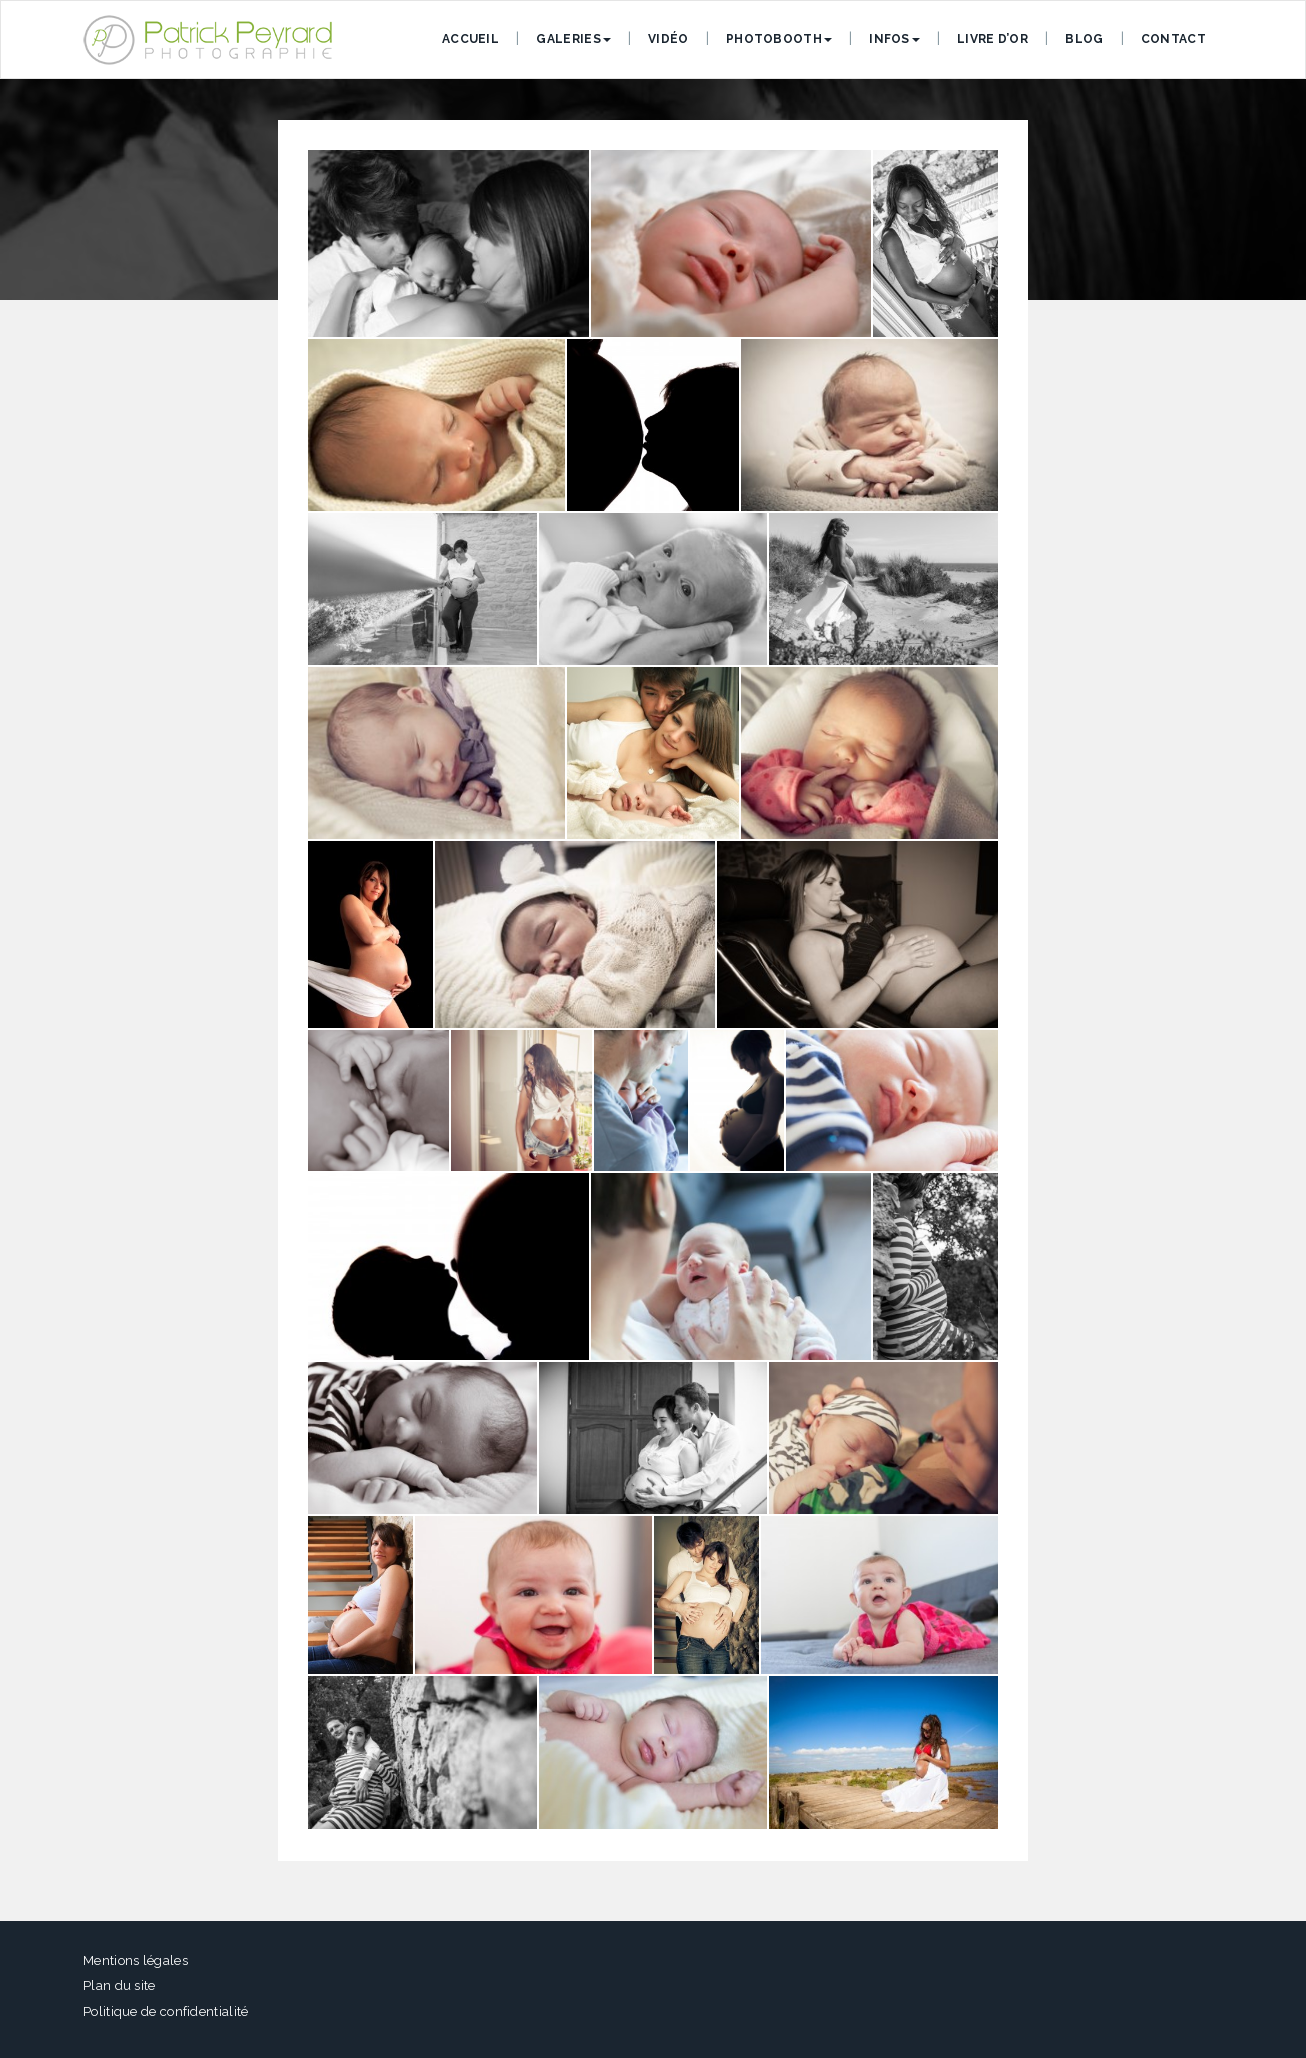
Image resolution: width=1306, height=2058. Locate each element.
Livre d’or (992, 39)
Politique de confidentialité (165, 2011)
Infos (894, 39)
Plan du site (119, 1985)
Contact (1173, 39)
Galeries (573, 39)
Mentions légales (135, 1960)
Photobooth (779, 39)
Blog (1084, 39)
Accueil (470, 39)
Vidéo (668, 39)
